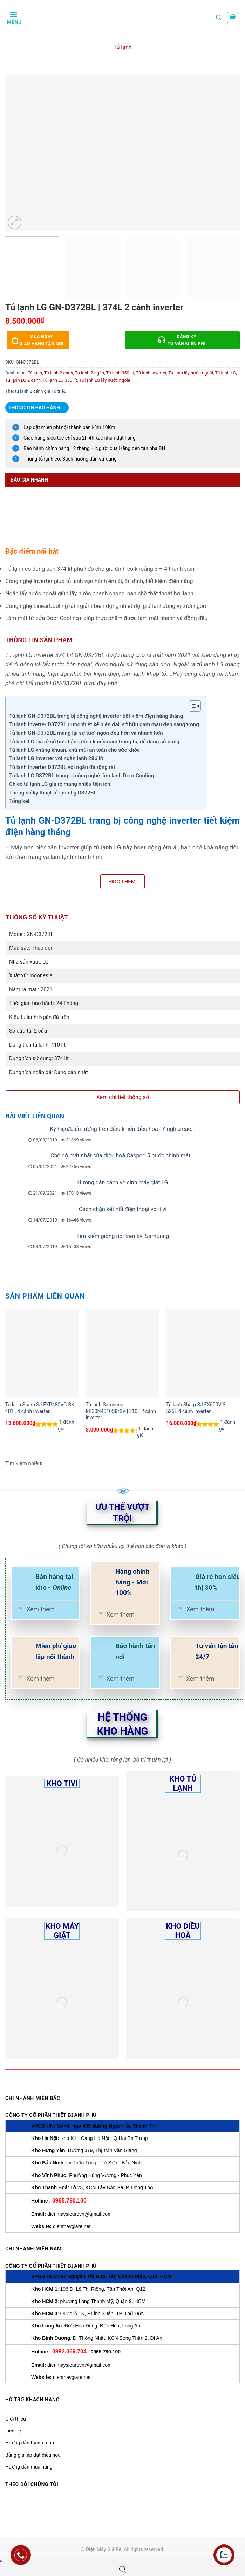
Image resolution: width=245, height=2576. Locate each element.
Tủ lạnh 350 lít (120, 373)
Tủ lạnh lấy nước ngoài (190, 373)
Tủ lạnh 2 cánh (58, 373)
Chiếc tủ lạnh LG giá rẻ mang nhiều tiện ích (59, 784)
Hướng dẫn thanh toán (29, 2442)
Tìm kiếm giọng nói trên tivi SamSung (122, 1236)
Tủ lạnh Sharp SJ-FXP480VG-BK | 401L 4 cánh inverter (41, 1408)
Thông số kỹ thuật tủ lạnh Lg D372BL (53, 793)
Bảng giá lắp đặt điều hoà (33, 2455)
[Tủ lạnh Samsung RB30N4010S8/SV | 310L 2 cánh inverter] (122, 1353)
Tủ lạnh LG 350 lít (60, 380)
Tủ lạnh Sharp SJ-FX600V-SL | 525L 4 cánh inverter (198, 1408)
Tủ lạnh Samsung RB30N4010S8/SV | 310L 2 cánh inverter (121, 1411)
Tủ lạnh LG (225, 373)
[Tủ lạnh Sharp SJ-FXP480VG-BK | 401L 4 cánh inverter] (42, 1353)
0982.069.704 (69, 2351)
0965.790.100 (69, 2201)
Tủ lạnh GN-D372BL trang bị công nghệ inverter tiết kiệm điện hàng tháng (96, 716)
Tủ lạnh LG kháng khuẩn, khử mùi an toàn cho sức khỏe (74, 750)
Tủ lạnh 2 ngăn (89, 373)
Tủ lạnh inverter (151, 373)
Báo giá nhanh (29, 480)
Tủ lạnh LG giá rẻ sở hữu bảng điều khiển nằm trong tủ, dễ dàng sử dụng (94, 741)
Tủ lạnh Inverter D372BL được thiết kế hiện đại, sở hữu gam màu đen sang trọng (104, 724)
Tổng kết (19, 801)
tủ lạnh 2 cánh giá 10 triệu (41, 391)
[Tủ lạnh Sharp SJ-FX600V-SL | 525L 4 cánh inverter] (203, 1353)
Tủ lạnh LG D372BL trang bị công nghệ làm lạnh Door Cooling (81, 775)
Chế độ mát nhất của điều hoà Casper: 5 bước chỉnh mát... (122, 1155)
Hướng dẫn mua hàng (28, 2467)
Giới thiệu (15, 2419)
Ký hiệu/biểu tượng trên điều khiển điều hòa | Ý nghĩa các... (123, 1129)
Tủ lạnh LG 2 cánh (23, 380)
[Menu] (13, 17)
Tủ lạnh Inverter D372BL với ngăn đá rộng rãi (62, 767)
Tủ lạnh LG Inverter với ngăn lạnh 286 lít (56, 758)
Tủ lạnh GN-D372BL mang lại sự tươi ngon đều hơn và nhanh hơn (86, 733)
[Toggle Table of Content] (191, 706)
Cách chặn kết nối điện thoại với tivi (122, 1209)
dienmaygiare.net (71, 2226)
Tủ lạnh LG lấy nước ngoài (104, 380)
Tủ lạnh (123, 47)
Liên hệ (13, 2431)
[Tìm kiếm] (218, 17)
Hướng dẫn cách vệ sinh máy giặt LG (122, 1182)
